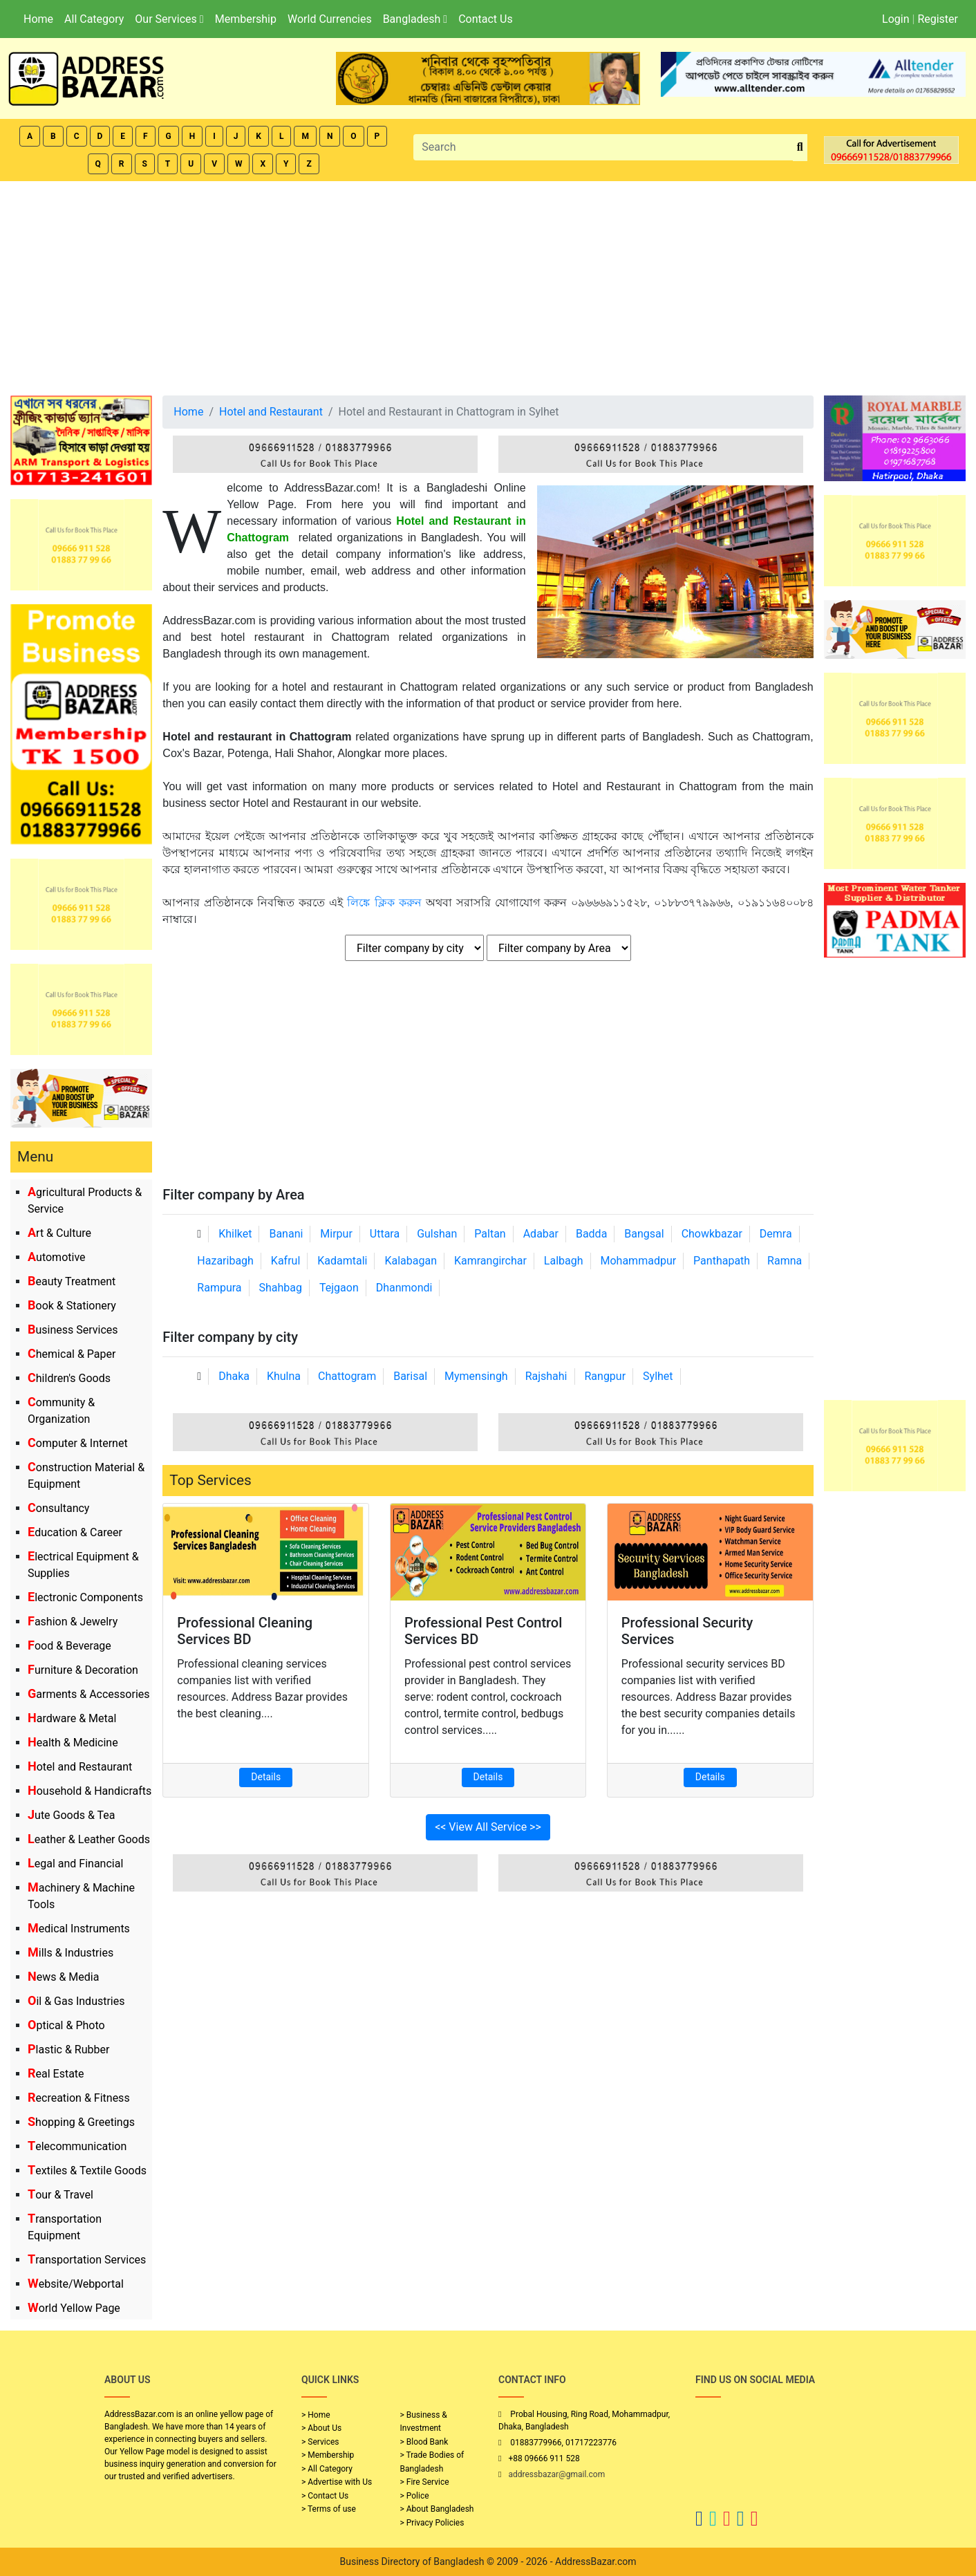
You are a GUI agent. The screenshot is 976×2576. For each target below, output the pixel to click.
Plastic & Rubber (68, 2049)
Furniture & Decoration (83, 1670)
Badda (591, 1233)
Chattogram (347, 1376)
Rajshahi (546, 1376)
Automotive (57, 1257)
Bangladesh (415, 19)
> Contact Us (324, 2496)
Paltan (489, 1233)
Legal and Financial (75, 1863)
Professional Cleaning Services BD (244, 1631)
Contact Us (485, 19)
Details (266, 1776)
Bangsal (644, 1233)
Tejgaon (339, 1287)
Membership (245, 19)
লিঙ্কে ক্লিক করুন (384, 902)
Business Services (73, 1329)
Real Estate (56, 2073)
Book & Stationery (72, 1305)
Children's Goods (69, 1378)
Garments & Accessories (89, 1694)
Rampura (219, 1287)
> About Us (321, 2428)
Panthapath (721, 1260)
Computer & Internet (78, 1443)
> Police (414, 2496)
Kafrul (285, 1260)
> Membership (327, 2455)
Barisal (410, 1376)
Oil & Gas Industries (76, 2001)
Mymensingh (476, 1376)
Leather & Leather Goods (89, 1839)
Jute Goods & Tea (71, 1815)
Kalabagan (410, 1260)
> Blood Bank (424, 2442)
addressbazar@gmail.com (556, 2474)
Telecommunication (77, 2146)
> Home (315, 2415)
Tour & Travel (60, 2194)
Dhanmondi (404, 1287)
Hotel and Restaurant (80, 1766)
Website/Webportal (76, 2283)
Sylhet (658, 1376)
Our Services (169, 19)
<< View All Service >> (488, 1826)
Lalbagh (563, 1260)
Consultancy (58, 1508)
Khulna (284, 1376)
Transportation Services (87, 2259)
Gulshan (437, 1233)
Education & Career (75, 1532)
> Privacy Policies (432, 2523)
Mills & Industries (70, 1952)
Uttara (385, 1233)
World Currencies (330, 19)
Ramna (784, 1260)
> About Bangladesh (437, 2509)
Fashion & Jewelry (73, 1621)
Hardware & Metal (72, 1718)
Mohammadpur (639, 1260)
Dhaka (234, 1376)
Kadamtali (342, 1260)
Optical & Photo (66, 2025)
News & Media (63, 1977)
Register (937, 19)
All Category (94, 19)
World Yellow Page (74, 2308)
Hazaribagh (225, 1260)
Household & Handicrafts (89, 1791)
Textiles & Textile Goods (87, 2170)
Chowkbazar (712, 1233)
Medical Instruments (79, 1928)
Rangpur (605, 1376)
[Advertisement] (488, 285)
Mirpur (336, 1233)
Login (895, 19)
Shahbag (281, 1287)
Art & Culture (59, 1233)
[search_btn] (800, 147)
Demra (776, 1233)
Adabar (541, 1233)
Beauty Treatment (71, 1281)
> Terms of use (328, 2509)
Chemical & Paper (71, 1354)
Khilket (235, 1233)
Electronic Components (85, 1597)
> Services (320, 2442)
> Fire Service (424, 2482)
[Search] (603, 147)
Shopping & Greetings (81, 2122)
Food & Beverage (69, 1645)
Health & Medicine (73, 1742)
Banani (286, 1233)
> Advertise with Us (336, 2482)
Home (38, 19)
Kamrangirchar (490, 1260)
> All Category (327, 2469)
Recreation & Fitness (79, 2097)
